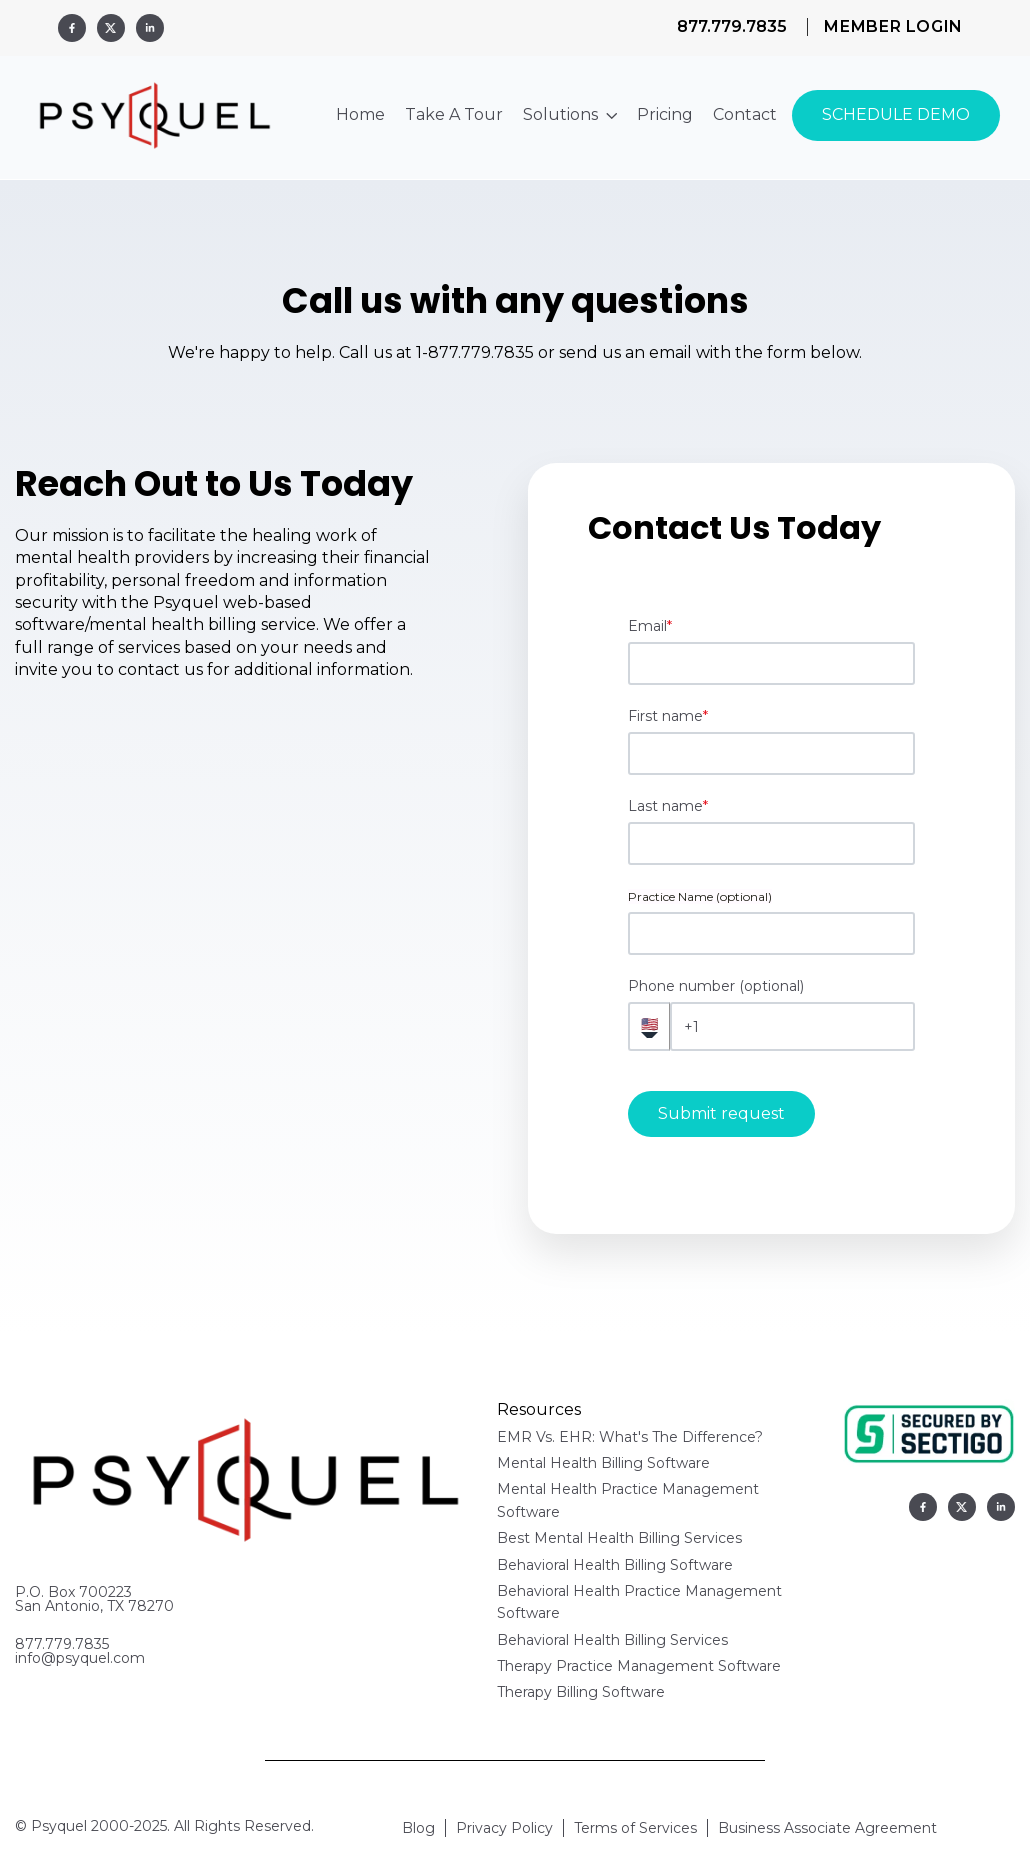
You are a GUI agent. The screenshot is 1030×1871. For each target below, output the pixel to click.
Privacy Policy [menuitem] (504, 1828)
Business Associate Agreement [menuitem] (827, 1828)
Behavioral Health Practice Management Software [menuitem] (639, 1602)
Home (360, 114)
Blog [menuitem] (418, 1828)
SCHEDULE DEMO (896, 114)
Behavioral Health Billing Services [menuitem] (612, 1640)
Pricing (665, 114)
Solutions (570, 115)
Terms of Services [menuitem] (635, 1828)
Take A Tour (454, 114)
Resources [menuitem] (539, 1409)
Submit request (721, 1113)
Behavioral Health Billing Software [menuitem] (615, 1565)
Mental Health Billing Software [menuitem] (603, 1463)
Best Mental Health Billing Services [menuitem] (619, 1538)
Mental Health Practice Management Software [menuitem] (628, 1500)
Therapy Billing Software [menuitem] (581, 1692)
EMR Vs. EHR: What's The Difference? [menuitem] (630, 1437)
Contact (745, 114)
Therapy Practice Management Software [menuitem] (639, 1666)
